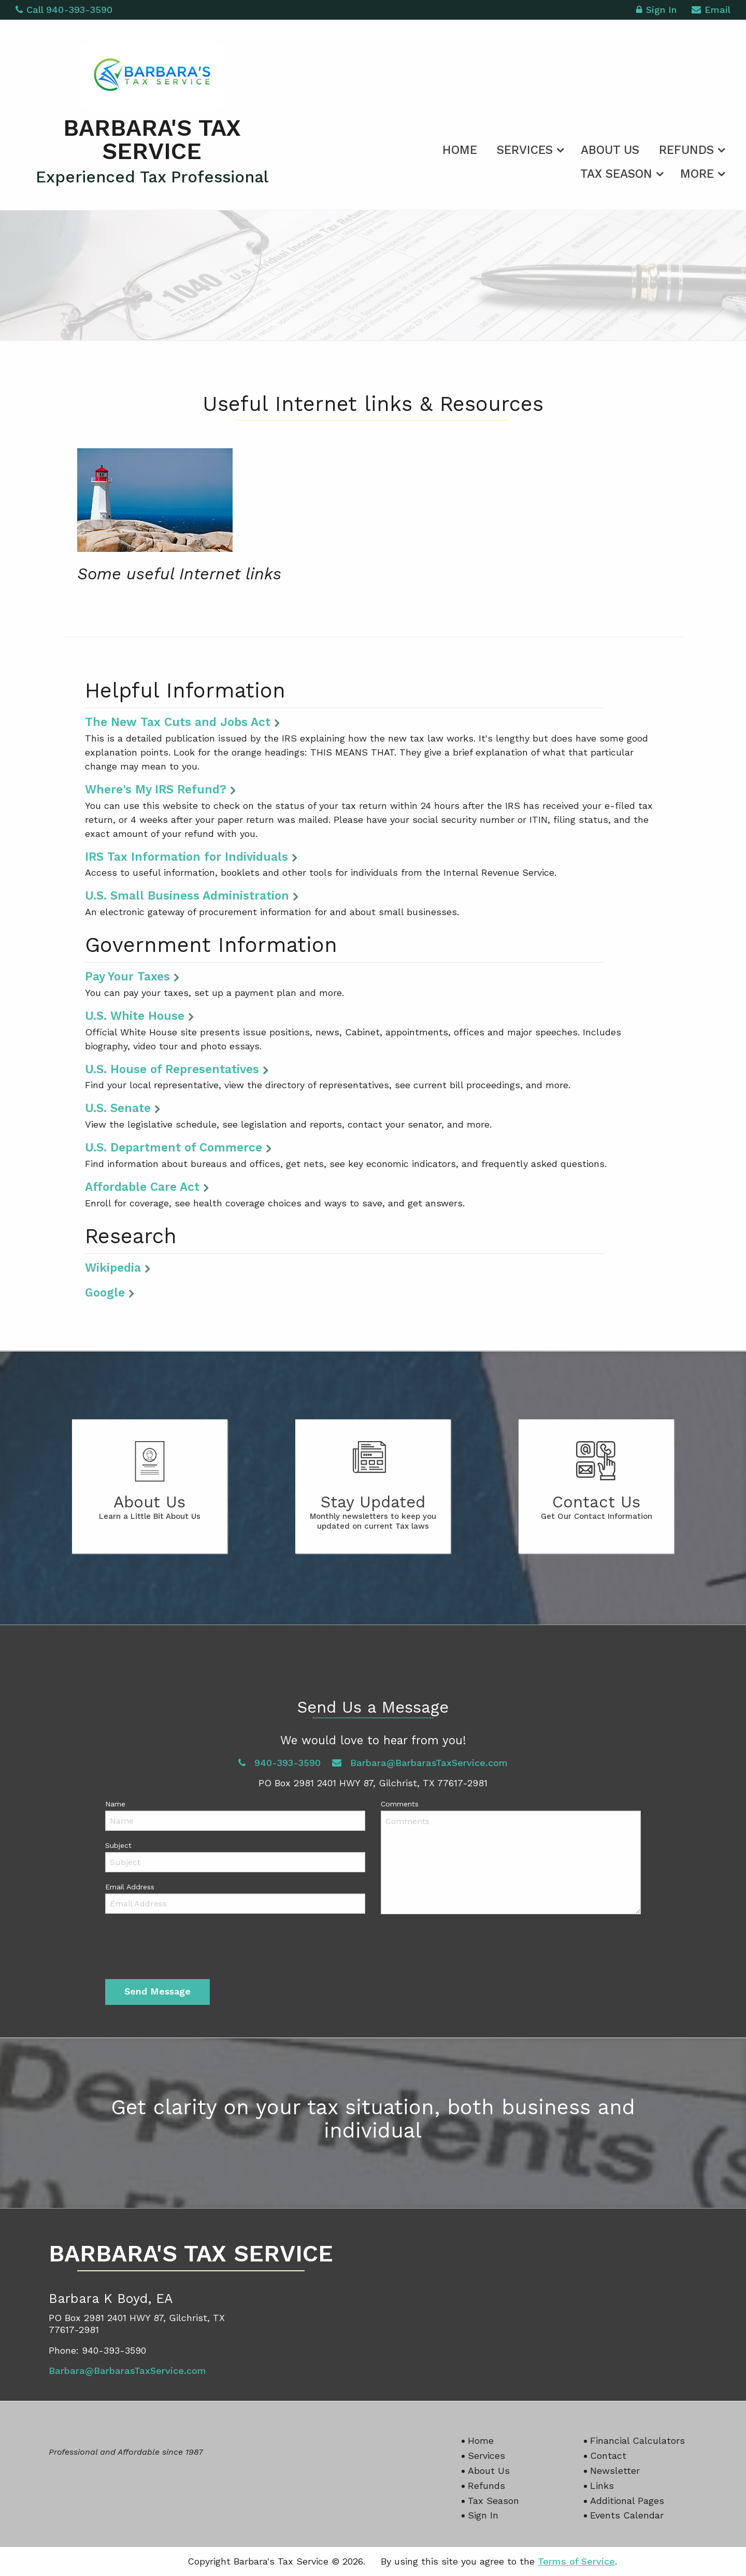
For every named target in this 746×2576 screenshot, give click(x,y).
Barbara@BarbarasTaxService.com (420, 1762)
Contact (608, 2455)
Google (105, 1292)
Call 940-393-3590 (64, 9)
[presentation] (184, 1949)
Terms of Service (576, 2561)
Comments (400, 1804)
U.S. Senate (118, 1108)
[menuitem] (459, 148)
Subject (118, 1845)
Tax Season (616, 174)
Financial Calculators (637, 2440)
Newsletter (615, 2470)
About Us (610, 150)
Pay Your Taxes (127, 976)
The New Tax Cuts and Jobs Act (177, 722)
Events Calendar (627, 2515)
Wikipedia (113, 1267)
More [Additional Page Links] (697, 174)
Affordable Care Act (142, 1186)
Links (602, 2485)
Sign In (656, 11)
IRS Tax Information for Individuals (186, 856)
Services (525, 150)
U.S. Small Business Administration (187, 895)
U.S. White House (134, 1015)
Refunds (686, 150)
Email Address (129, 1887)
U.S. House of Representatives (172, 1069)
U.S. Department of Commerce (173, 1147)
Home (459, 150)
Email (711, 11)
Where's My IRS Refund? (155, 789)
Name (115, 1804)
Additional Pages (627, 2500)
